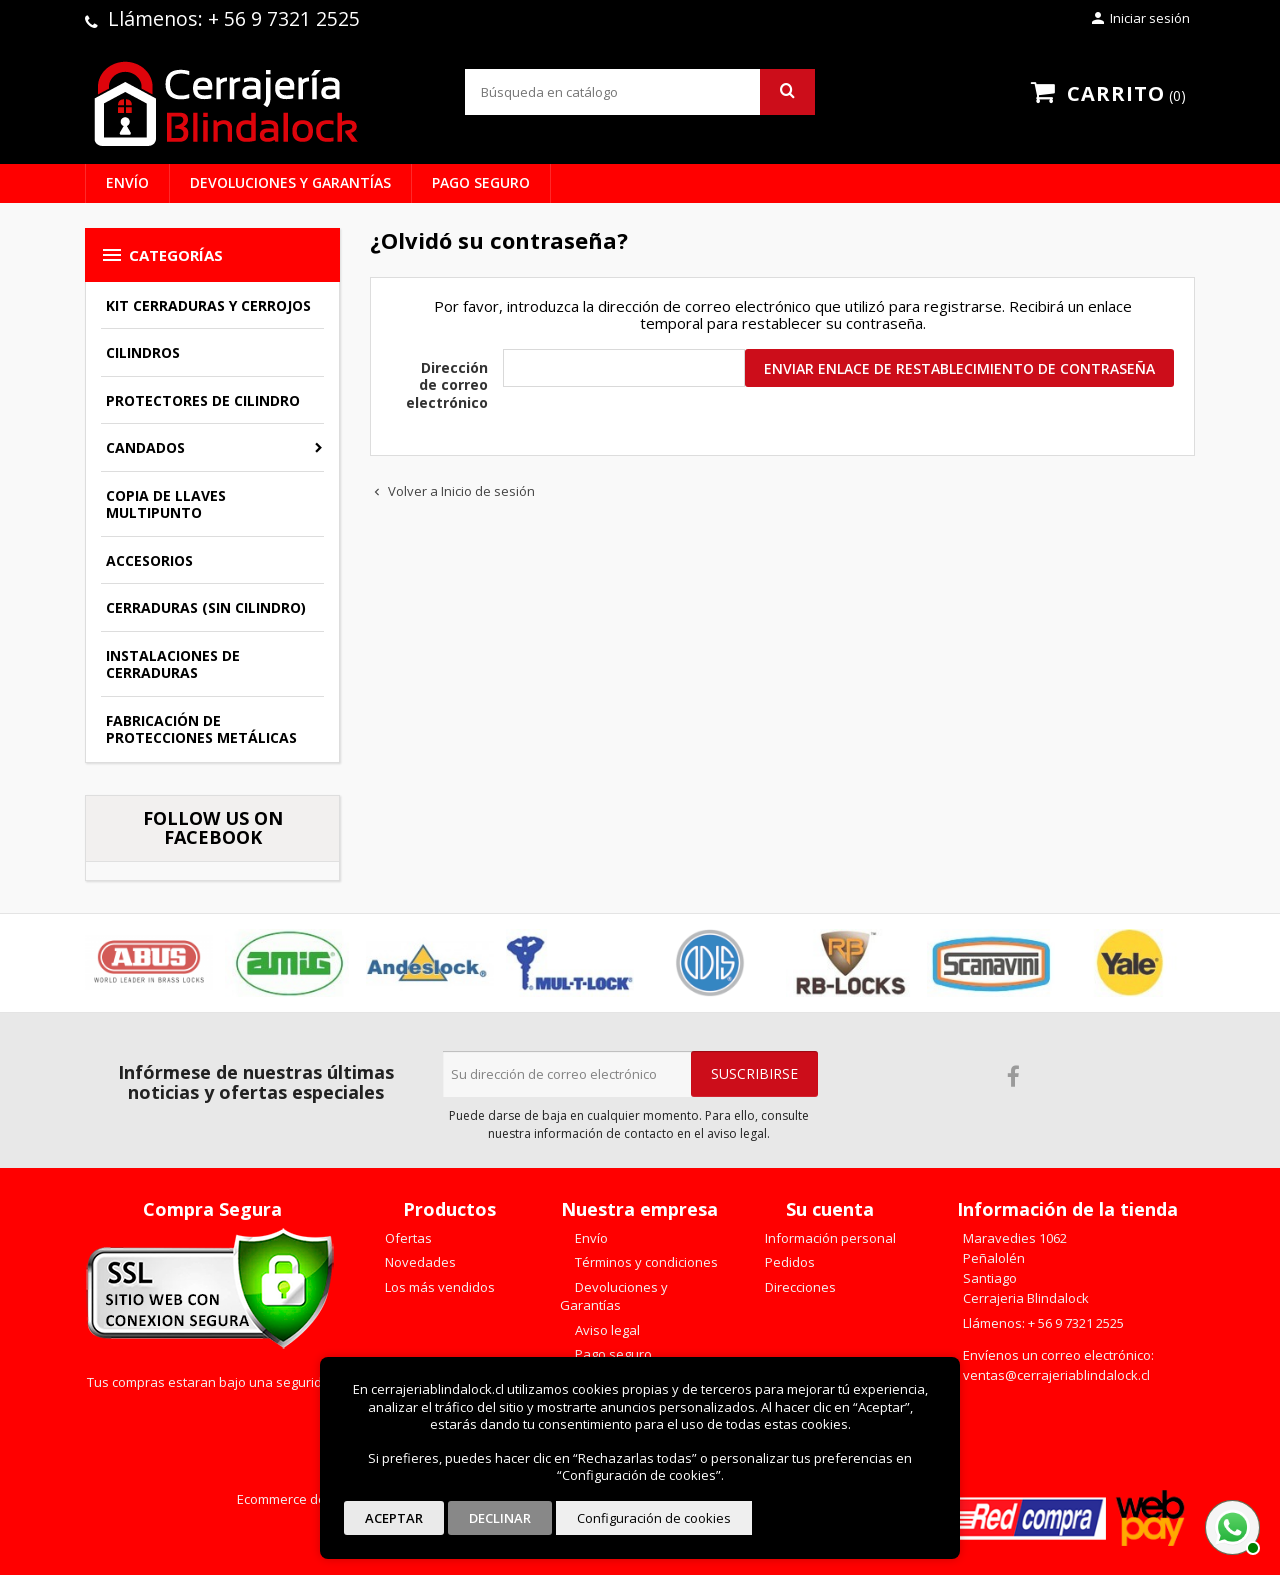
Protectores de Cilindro (203, 400)
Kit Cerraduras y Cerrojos (208, 305)
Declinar (500, 1518)
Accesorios (149, 560)
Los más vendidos (438, 1287)
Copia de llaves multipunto (166, 504)
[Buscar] (640, 92)
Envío (127, 182)
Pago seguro (481, 182)
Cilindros (143, 352)
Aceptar (394, 1518)
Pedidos (788, 1262)
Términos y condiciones (645, 1262)
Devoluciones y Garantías (290, 182)
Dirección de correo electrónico (447, 385)
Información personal (829, 1238)
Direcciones (799, 1287)
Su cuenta (830, 1209)
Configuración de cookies (654, 1518)
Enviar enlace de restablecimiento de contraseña (959, 368)
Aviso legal (606, 1330)
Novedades (419, 1262)
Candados (145, 447)
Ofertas (407, 1238)
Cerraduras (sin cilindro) (206, 607)
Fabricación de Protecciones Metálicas (201, 729)
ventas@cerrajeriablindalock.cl (1056, 1375)
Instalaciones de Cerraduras (173, 664)
